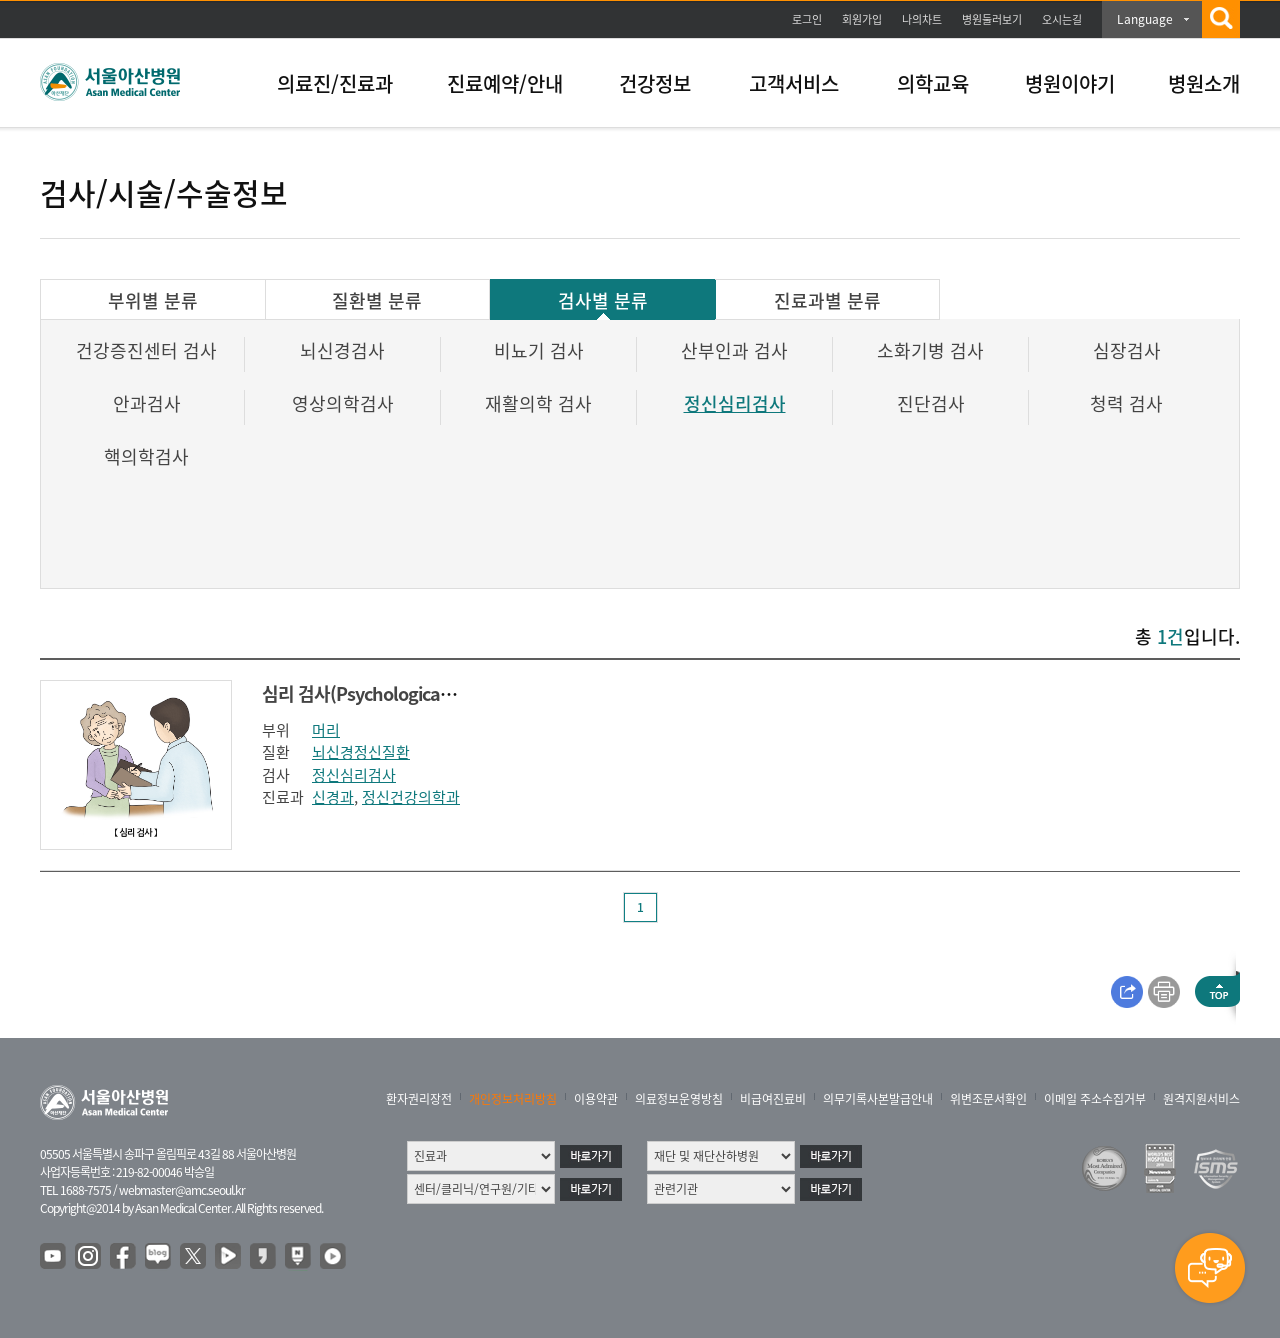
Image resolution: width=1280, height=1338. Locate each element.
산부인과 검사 (734, 350)
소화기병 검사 (930, 350)
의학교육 (933, 83)
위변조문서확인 (988, 1099)
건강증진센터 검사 (146, 350)
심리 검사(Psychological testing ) (388, 693)
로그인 (807, 19)
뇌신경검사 (342, 350)
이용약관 (596, 1099)
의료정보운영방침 (679, 1099)
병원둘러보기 (992, 19)
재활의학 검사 (538, 403)
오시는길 (1062, 19)
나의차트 (922, 19)
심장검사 (1127, 350)
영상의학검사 (343, 403)
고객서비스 (794, 83)
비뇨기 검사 (539, 350)
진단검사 (931, 403)
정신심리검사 (735, 403)
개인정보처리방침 (513, 1099)
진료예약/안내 (505, 83)
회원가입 (862, 19)
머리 (326, 730)
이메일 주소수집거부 (1095, 1099)
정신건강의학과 (411, 797)
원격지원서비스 (1201, 1099)
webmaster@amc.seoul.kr (182, 1190)
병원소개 (1204, 83)
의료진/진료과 (335, 83)
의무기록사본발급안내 (878, 1099)
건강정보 (655, 83)
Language (1145, 19)
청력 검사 (1126, 403)
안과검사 (147, 403)
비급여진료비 (773, 1099)
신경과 (333, 797)
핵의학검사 (146, 456)
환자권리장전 (419, 1099)
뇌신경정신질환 (361, 752)
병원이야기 (1070, 83)
